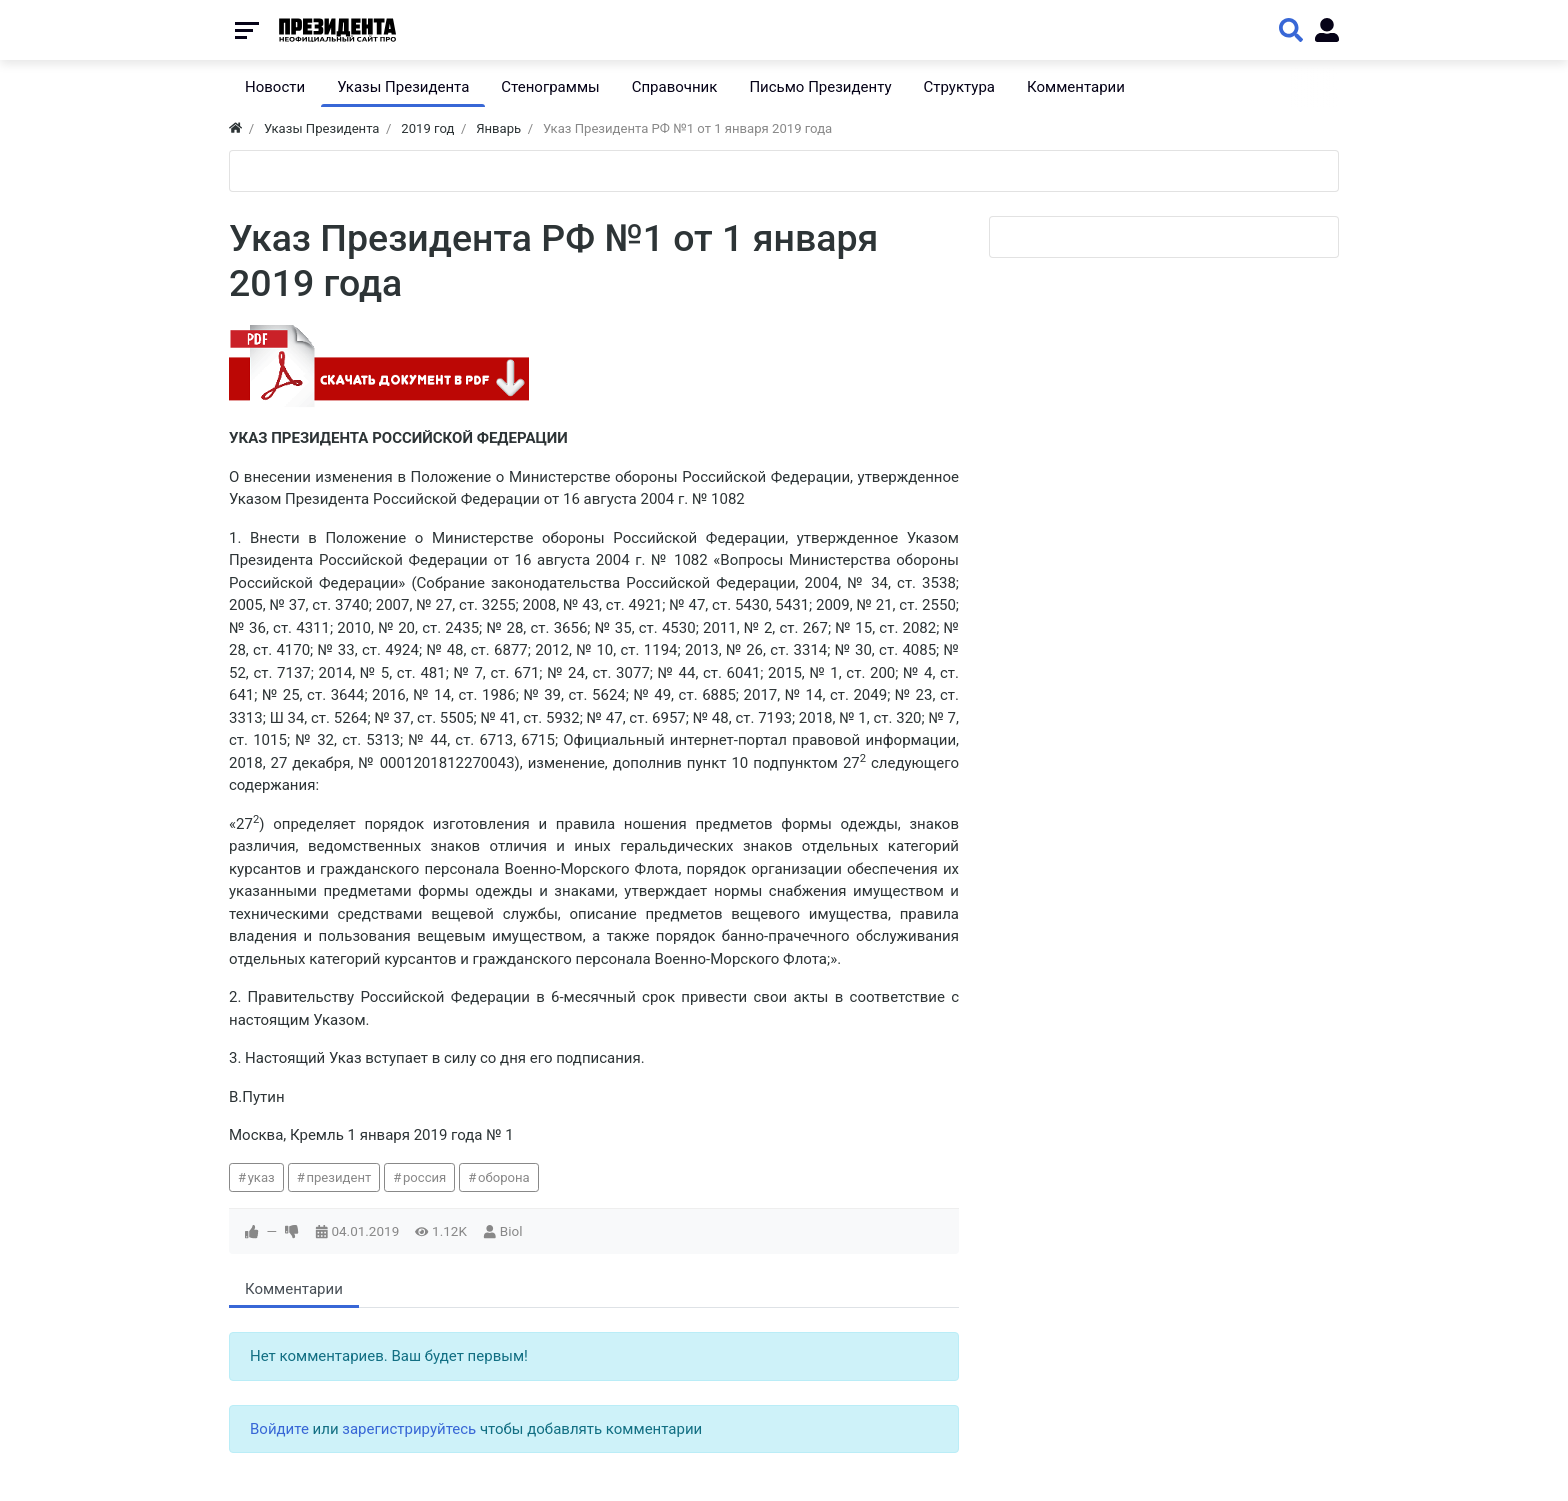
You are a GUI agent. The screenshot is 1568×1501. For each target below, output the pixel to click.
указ (261, 1177)
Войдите (279, 1429)
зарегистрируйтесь (409, 1429)
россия (424, 1177)
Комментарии (294, 1289)
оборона (504, 1177)
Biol (511, 1231)
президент (338, 1177)
